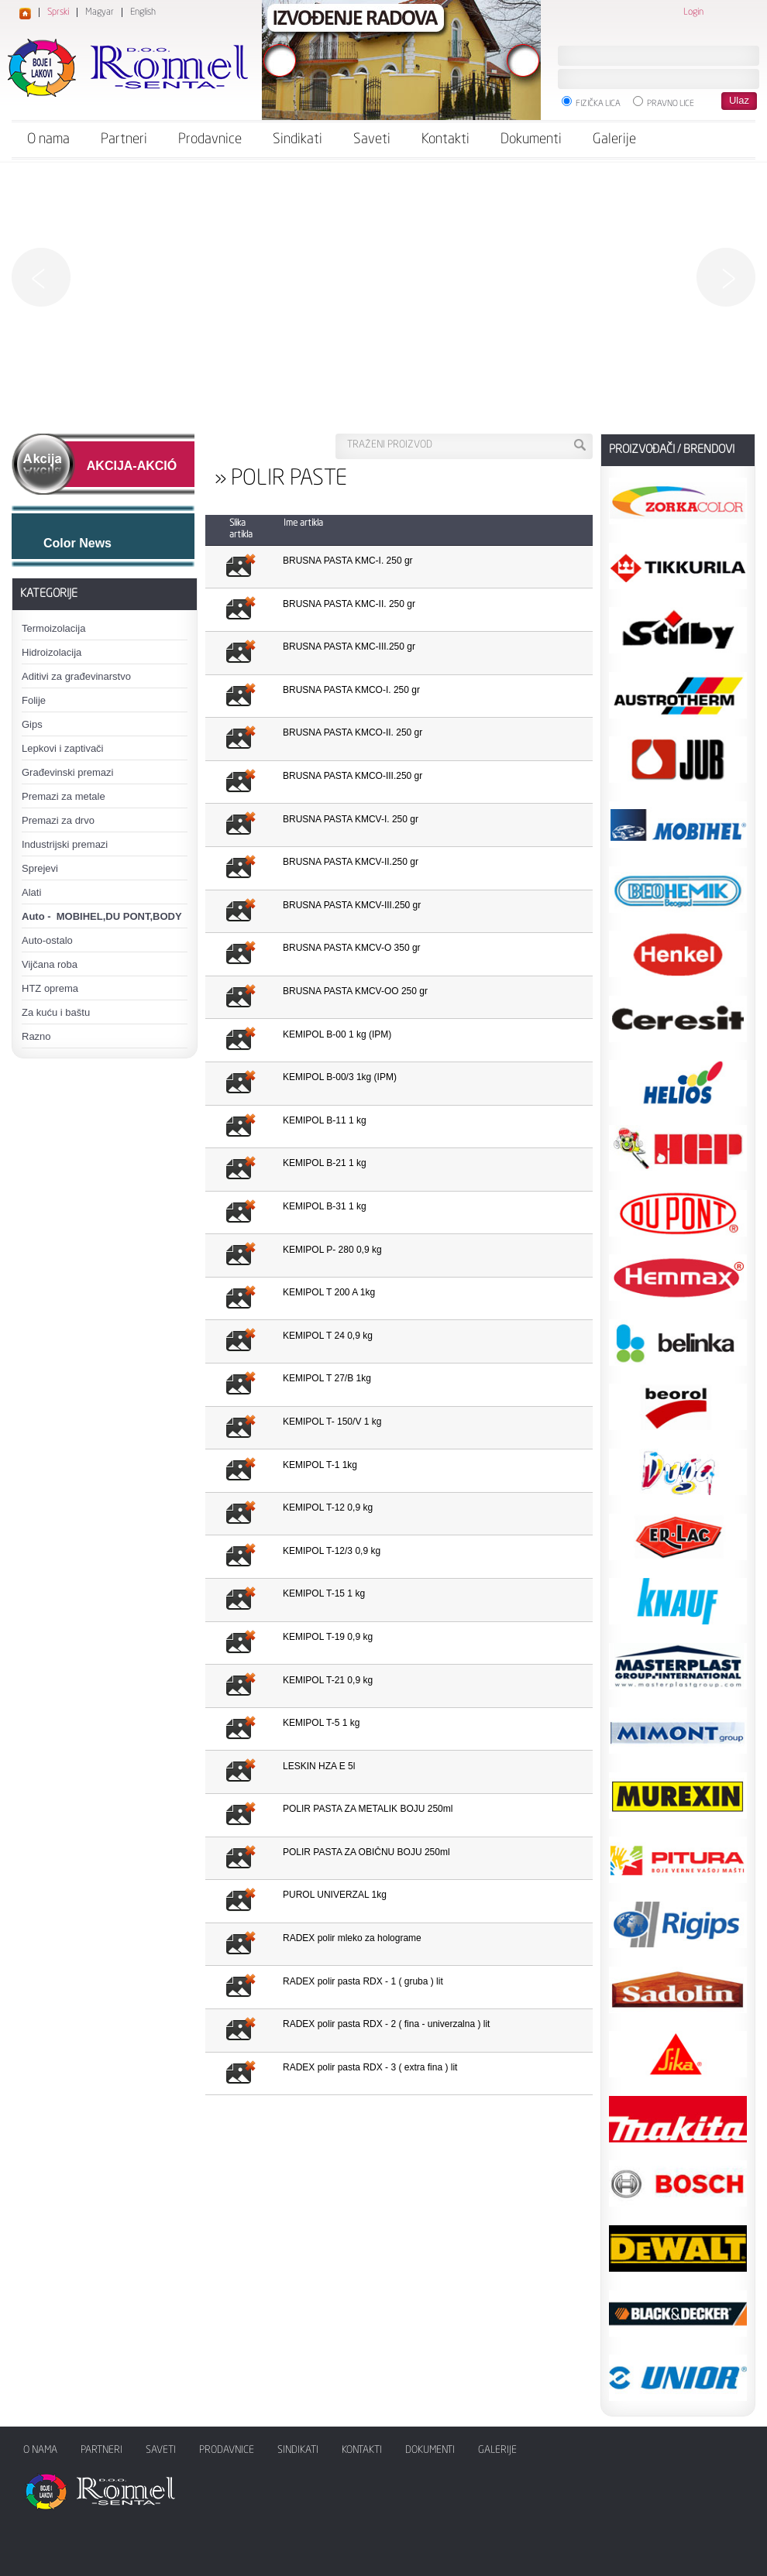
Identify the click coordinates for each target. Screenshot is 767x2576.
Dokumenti (531, 138)
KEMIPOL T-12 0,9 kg (328, 1507)
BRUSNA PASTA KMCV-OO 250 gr (355, 991)
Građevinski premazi (68, 772)
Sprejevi (40, 868)
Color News (77, 543)
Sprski (58, 12)
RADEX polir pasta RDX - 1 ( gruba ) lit (363, 1981)
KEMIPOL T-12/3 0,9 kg (331, 1550)
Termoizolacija (53, 628)
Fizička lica (591, 102)
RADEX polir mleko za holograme (352, 1938)
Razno (36, 1036)
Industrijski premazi (65, 844)
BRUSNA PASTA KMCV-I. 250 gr (350, 819)
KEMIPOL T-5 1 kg (321, 1722)
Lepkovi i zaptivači (63, 748)
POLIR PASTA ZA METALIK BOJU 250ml (367, 1808)
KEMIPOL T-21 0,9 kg (328, 1680)
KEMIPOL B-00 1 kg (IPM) (337, 1034)
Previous (41, 277)
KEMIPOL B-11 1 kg (324, 1120)
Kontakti (445, 138)
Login (693, 12)
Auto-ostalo (47, 940)
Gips (32, 724)
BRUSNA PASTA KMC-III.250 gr (349, 646)
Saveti (371, 138)
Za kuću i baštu (56, 1012)
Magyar (99, 12)
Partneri (124, 138)
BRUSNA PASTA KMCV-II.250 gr (350, 861)
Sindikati (297, 138)
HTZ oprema (50, 988)
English (143, 12)
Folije (34, 700)
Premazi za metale (63, 796)
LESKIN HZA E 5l (319, 1766)
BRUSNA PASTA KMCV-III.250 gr (352, 905)
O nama (48, 138)
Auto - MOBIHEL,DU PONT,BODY (102, 916)
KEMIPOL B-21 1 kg (324, 1163)
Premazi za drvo (58, 820)
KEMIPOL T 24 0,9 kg (328, 1335)
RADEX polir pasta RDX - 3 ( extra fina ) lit (370, 2067)
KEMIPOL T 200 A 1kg (329, 1292)
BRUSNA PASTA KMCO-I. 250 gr (351, 689)
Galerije (614, 138)
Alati (31, 892)
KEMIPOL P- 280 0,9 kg (332, 1249)
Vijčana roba (49, 964)
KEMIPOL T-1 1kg (320, 1465)
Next (725, 277)
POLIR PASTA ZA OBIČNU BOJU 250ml (366, 1852)
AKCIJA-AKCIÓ (132, 465)
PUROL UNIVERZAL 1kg (335, 1894)
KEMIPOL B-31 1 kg (324, 1206)
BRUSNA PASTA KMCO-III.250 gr (352, 775)
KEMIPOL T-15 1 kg (324, 1593)
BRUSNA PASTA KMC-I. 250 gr (348, 560)
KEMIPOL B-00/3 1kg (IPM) (340, 1077)
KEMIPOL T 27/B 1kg (327, 1378)
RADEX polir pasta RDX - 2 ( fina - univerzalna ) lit (386, 2024)
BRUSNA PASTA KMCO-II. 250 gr (352, 732)
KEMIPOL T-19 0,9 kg (328, 1636)
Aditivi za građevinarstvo (76, 676)
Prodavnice (210, 138)
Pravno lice (663, 102)
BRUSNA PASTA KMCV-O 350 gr (352, 947)
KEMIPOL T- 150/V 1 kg (332, 1421)
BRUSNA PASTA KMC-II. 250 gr (349, 604)
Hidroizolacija (51, 652)
